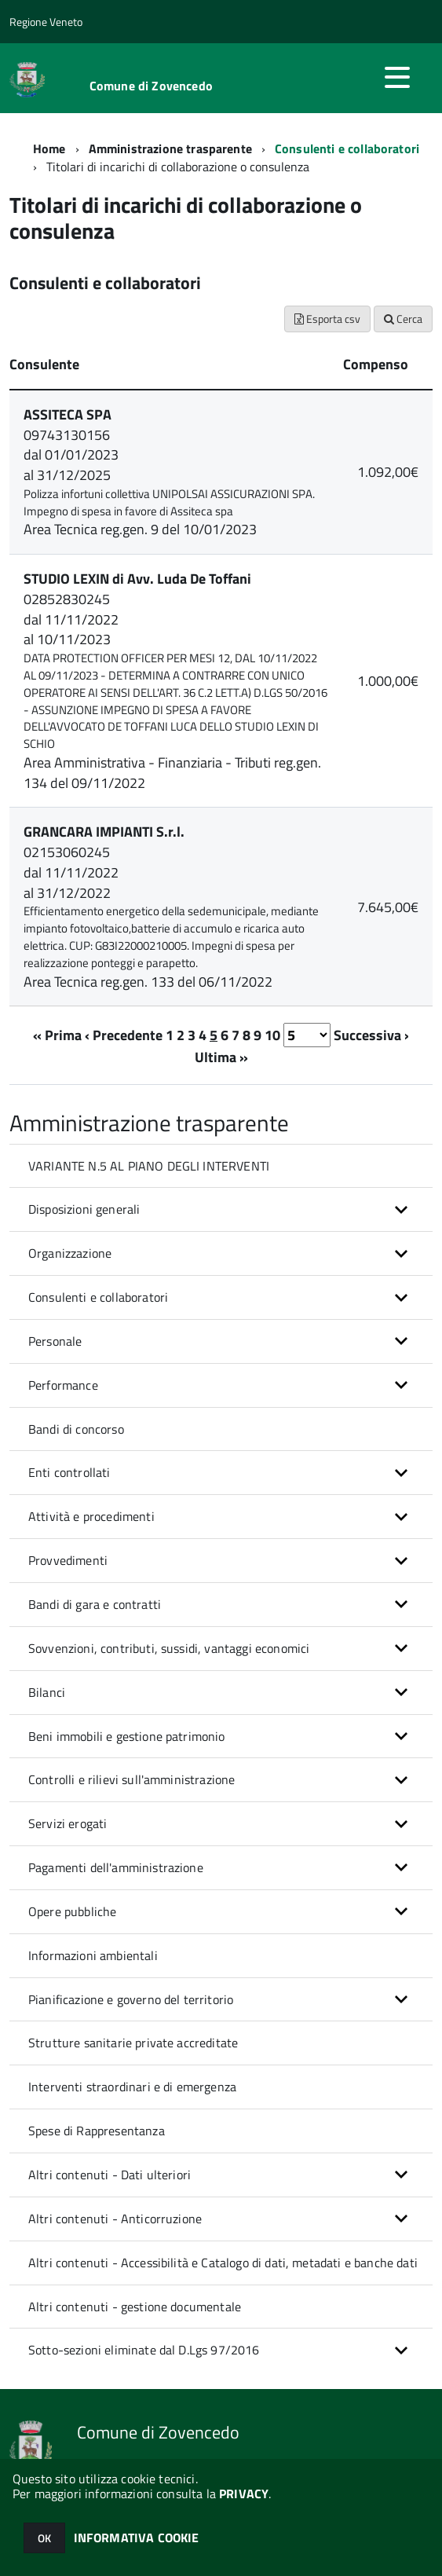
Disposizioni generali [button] (84, 1209)
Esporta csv (327, 318)
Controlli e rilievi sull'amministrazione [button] (131, 1779)
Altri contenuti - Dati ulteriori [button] (109, 2174)
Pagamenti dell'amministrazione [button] (115, 1867)
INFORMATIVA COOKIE (136, 2537)
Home (49, 148)
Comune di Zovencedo (151, 85)
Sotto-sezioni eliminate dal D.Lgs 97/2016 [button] (144, 2349)
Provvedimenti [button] (68, 1560)
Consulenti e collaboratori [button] (98, 1297)
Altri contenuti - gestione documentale (134, 2306)
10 (272, 1035)
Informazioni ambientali (93, 1955)
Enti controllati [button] (69, 1472)
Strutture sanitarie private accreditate (133, 2042)
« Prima (57, 1035)
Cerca (403, 318)
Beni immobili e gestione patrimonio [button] (126, 1736)
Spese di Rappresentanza (96, 2130)
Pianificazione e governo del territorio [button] (130, 1999)
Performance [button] (63, 1385)
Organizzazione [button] (69, 1253)
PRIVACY (243, 2493)
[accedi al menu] (397, 77)
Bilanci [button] (46, 1692)
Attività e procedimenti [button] (91, 1516)
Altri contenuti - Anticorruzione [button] (115, 2218)
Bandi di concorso (76, 1429)
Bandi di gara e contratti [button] (94, 1604)
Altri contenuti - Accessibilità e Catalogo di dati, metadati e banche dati (223, 2262)
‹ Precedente (124, 1035)
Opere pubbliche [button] (72, 1911)
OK (44, 2538)
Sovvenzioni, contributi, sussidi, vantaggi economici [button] (168, 1648)
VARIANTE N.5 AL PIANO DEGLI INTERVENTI (148, 1165)
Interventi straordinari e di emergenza (132, 2086)
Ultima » (221, 1057)
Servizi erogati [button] (67, 1823)
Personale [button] (55, 1341)
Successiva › (371, 1035)
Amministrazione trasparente (170, 148)
